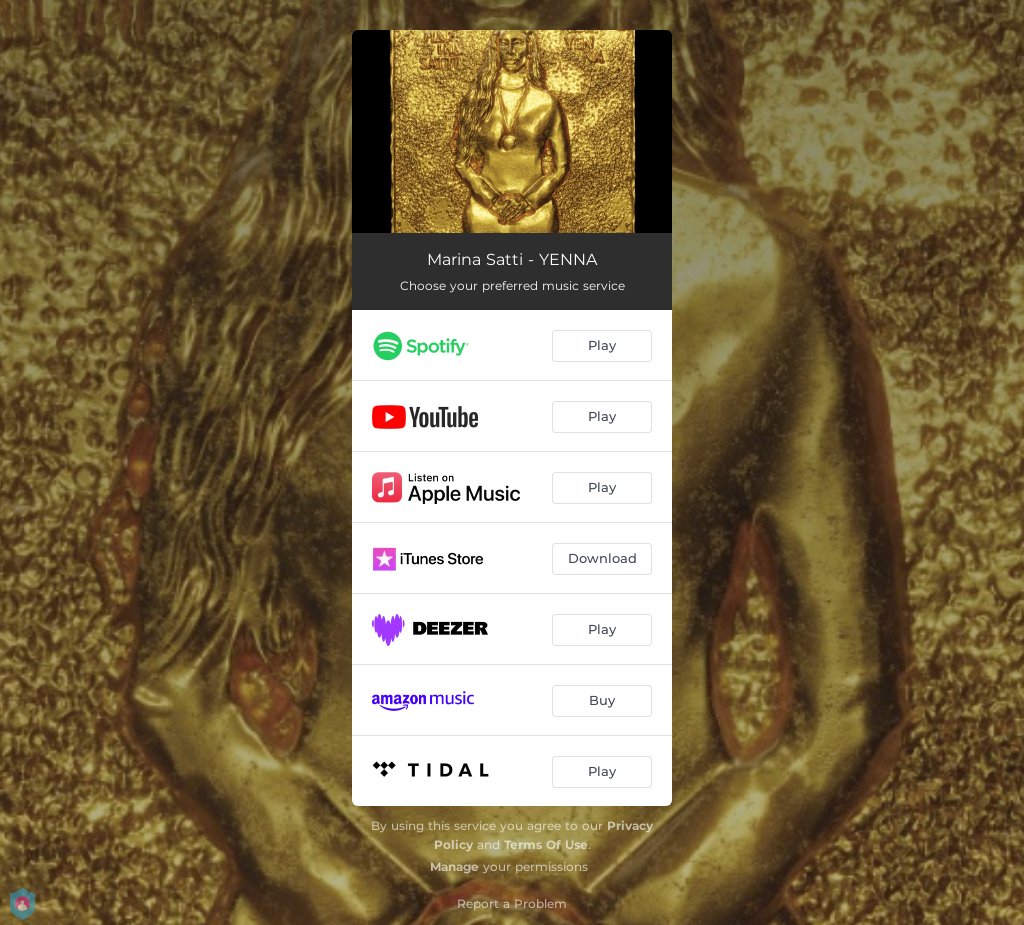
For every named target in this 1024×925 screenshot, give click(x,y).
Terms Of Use (546, 844)
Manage (454, 866)
